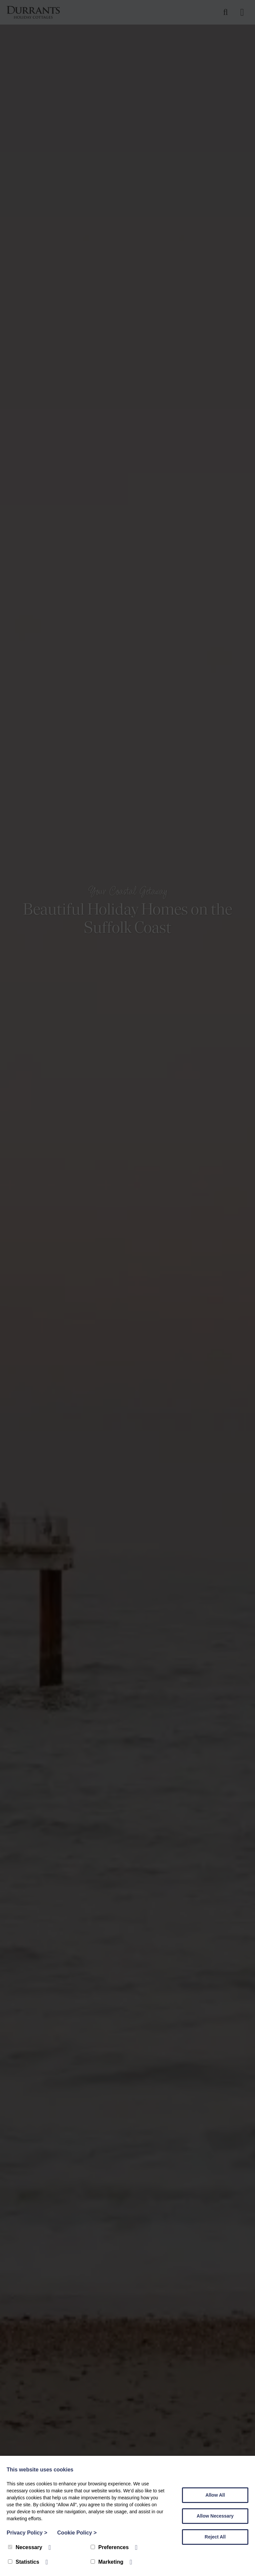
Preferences (110, 2547)
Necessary (25, 2547)
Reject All (215, 2536)
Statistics (23, 2562)
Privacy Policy (27, 2533)
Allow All (215, 2495)
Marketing (107, 2562)
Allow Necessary (215, 2516)
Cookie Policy (77, 2533)
